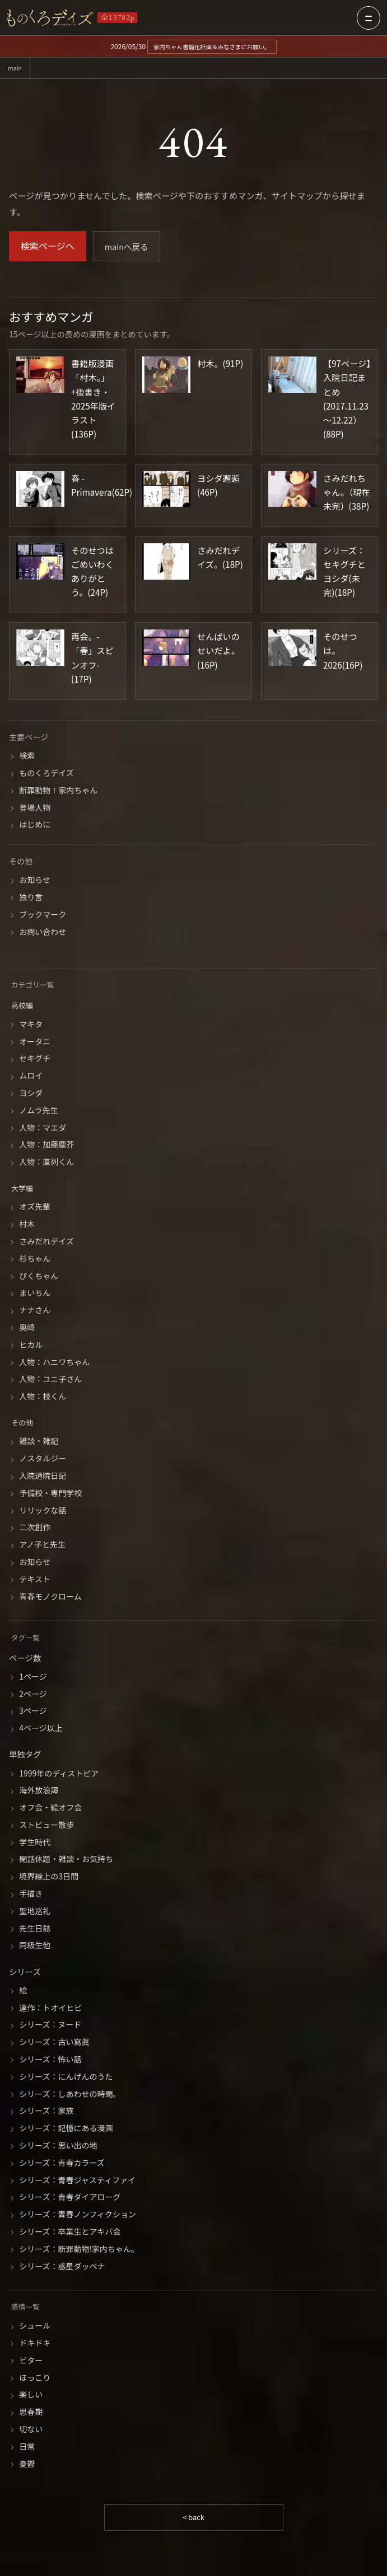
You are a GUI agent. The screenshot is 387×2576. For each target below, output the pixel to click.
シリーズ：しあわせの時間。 (69, 2094)
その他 (23, 1423)
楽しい (31, 2395)
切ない (31, 2430)
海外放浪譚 (38, 1791)
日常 (27, 2447)
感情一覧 (27, 2307)
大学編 (23, 1189)
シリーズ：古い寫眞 (54, 2042)
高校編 (23, 1006)
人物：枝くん (42, 1397)
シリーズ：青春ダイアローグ (69, 2197)
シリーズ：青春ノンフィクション (77, 2215)
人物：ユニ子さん (50, 1380)
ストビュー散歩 (46, 1825)
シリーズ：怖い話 (50, 2060)
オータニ (34, 1042)
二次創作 (34, 1528)
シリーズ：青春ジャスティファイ (77, 2181)
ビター (31, 2361)
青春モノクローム (50, 1597)
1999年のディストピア (59, 1774)
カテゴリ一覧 (34, 985)
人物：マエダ (42, 1128)
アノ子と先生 (42, 1545)
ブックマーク (42, 915)
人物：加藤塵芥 (46, 1145)
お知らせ (34, 880)
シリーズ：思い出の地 (58, 2146)
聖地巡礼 (34, 1911)
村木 (27, 1224)
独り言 (31, 898)
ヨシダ (31, 1093)
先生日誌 (34, 1929)
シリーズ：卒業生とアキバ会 (69, 2232)
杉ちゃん (34, 1259)
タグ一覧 (27, 1638)
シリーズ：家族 (46, 2111)
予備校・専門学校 (50, 1493)
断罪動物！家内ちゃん (58, 791)
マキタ (31, 1025)
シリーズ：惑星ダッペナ (62, 2267)
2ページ (33, 1694)
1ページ (33, 1677)
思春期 (31, 2412)
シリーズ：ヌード (50, 2026)
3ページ (33, 1712)
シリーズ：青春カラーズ (62, 2163)
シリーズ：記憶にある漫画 (66, 2129)
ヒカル (31, 1345)
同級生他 (34, 1946)
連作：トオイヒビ (50, 2008)
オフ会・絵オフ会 (50, 1808)
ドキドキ (34, 2343)
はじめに (34, 825)
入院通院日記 (42, 1476)
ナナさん (34, 1311)
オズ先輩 (34, 1208)
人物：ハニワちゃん (54, 1363)
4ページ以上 (41, 1728)
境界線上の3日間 (48, 1877)
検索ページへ (47, 246)
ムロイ (31, 1076)
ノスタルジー (42, 1459)
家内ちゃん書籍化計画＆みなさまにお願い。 (211, 46)
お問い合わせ (42, 932)
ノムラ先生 (38, 1111)
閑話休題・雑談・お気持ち (66, 1860)
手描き (31, 1894)
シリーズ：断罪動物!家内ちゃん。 (79, 2249)
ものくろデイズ (46, 773)
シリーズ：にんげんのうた (66, 2077)
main (16, 68)
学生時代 (34, 1843)
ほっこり (34, 2378)
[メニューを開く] (368, 18)
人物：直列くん (46, 1162)
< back (193, 2518)
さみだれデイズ (46, 1242)
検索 (27, 756)
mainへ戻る (129, 246)
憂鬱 (27, 2464)
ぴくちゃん (38, 1276)
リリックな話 (42, 1511)
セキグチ (34, 1059)
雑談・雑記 (38, 1442)
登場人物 (34, 808)
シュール (34, 2326)
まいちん (34, 1294)
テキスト (34, 1580)
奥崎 (27, 1328)
